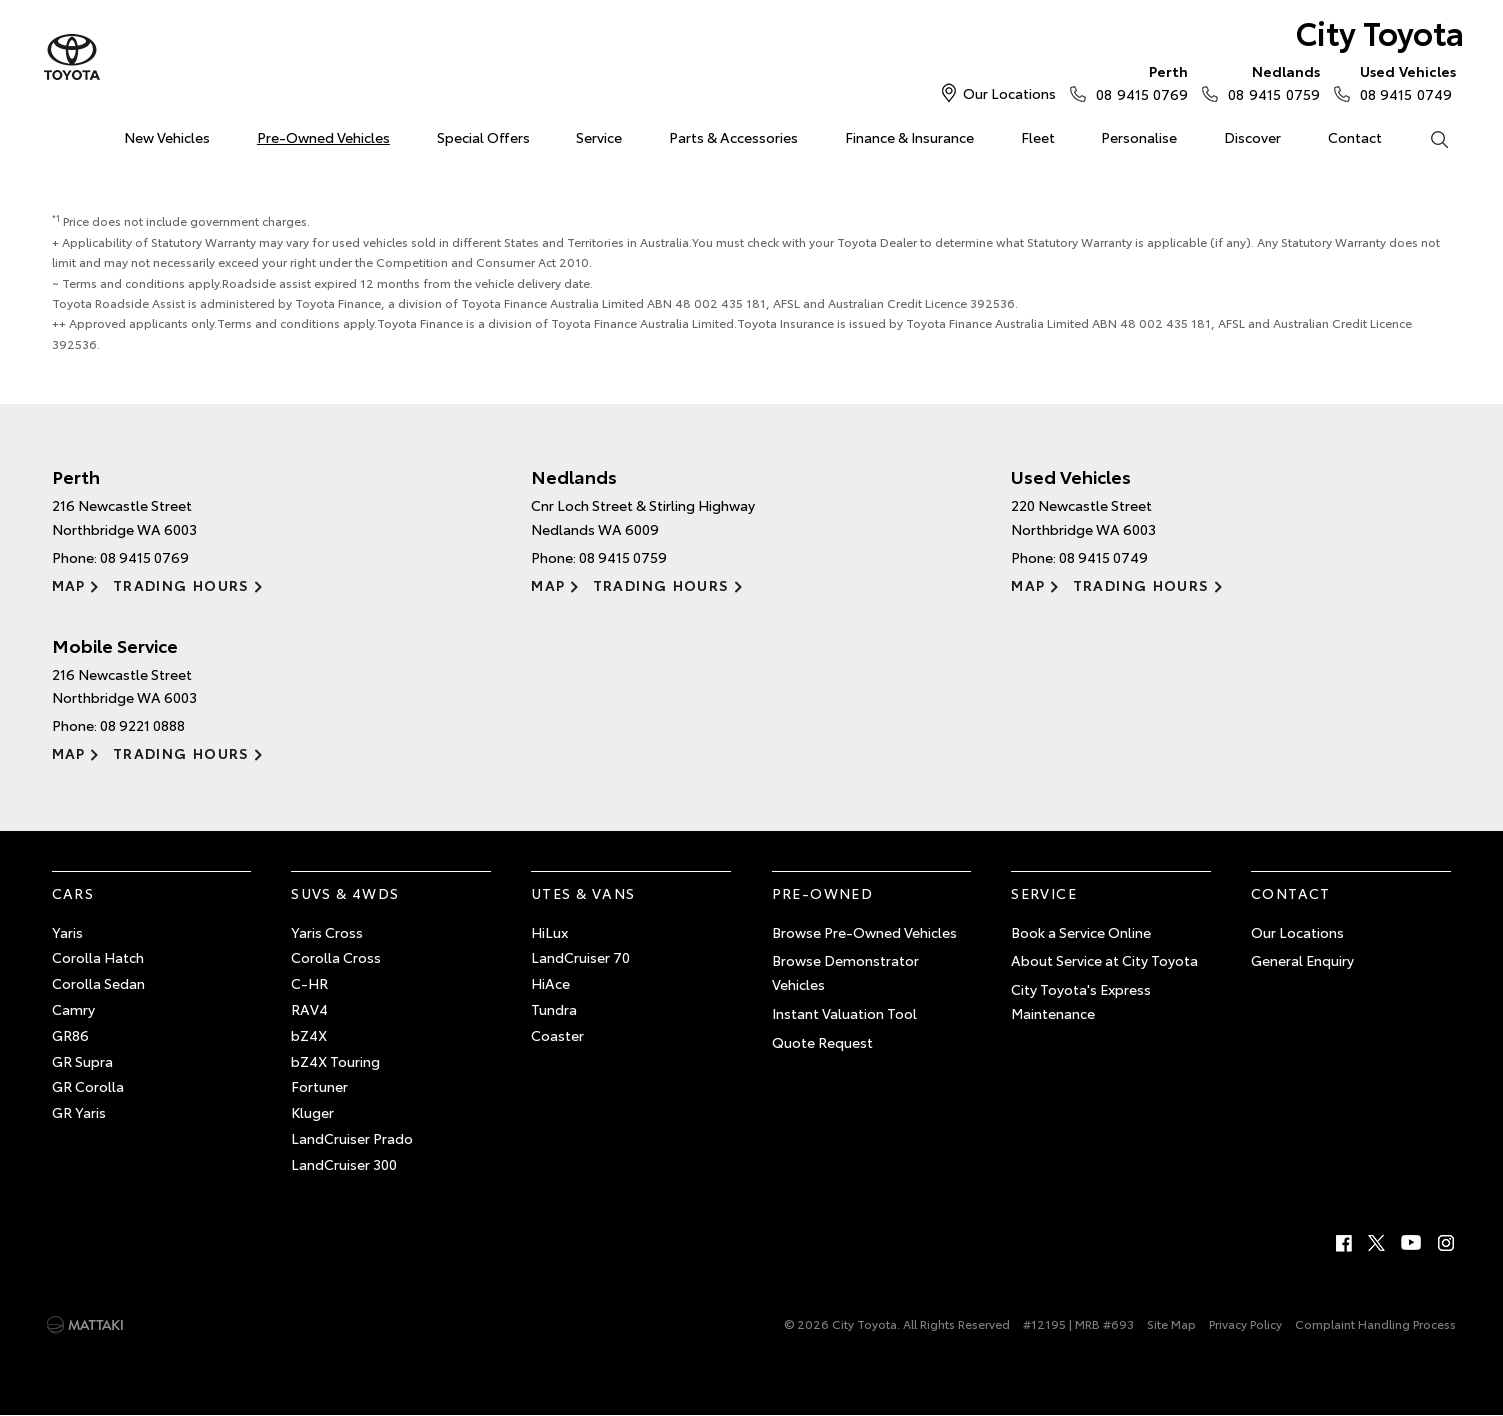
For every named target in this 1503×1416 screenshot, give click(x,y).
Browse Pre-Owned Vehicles (864, 932)
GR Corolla (88, 1086)
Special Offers (483, 137)
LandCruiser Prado (352, 1138)
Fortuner (319, 1086)
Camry (73, 1009)
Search (1427, 138)
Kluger (312, 1112)
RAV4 (309, 1009)
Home (55, 133)
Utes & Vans (583, 893)
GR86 (70, 1035)
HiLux (549, 932)
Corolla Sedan (98, 983)
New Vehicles (167, 137)
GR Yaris (79, 1112)
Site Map (1171, 1323)
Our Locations (1009, 93)
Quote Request (822, 1042)
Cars (73, 893)
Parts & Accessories (733, 137)
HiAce (550, 983)
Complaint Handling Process (1375, 1323)
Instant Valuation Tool (844, 1013)
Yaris (67, 932)
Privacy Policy (1245, 1323)
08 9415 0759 (1269, 82)
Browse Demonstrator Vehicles (845, 972)
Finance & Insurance (909, 137)
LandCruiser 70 (580, 957)
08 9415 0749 (1404, 82)
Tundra (554, 1009)
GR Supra (82, 1061)
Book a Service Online (1081, 932)
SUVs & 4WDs (345, 893)
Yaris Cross (327, 932)
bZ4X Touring (335, 1061)
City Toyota (1380, 31)
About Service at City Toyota (1104, 960)
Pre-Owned (823, 893)
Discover (1252, 137)
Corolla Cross (336, 957)
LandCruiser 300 (344, 1164)
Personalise (1139, 137)
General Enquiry (1302, 960)
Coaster (557, 1035)
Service (599, 137)
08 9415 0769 (1137, 82)
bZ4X (309, 1035)
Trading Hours (181, 585)
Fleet (1038, 137)
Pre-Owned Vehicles (323, 137)
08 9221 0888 (142, 725)
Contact (1355, 137)
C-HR (309, 983)
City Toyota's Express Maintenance (1081, 1001)
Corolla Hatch (98, 957)
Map (69, 585)
